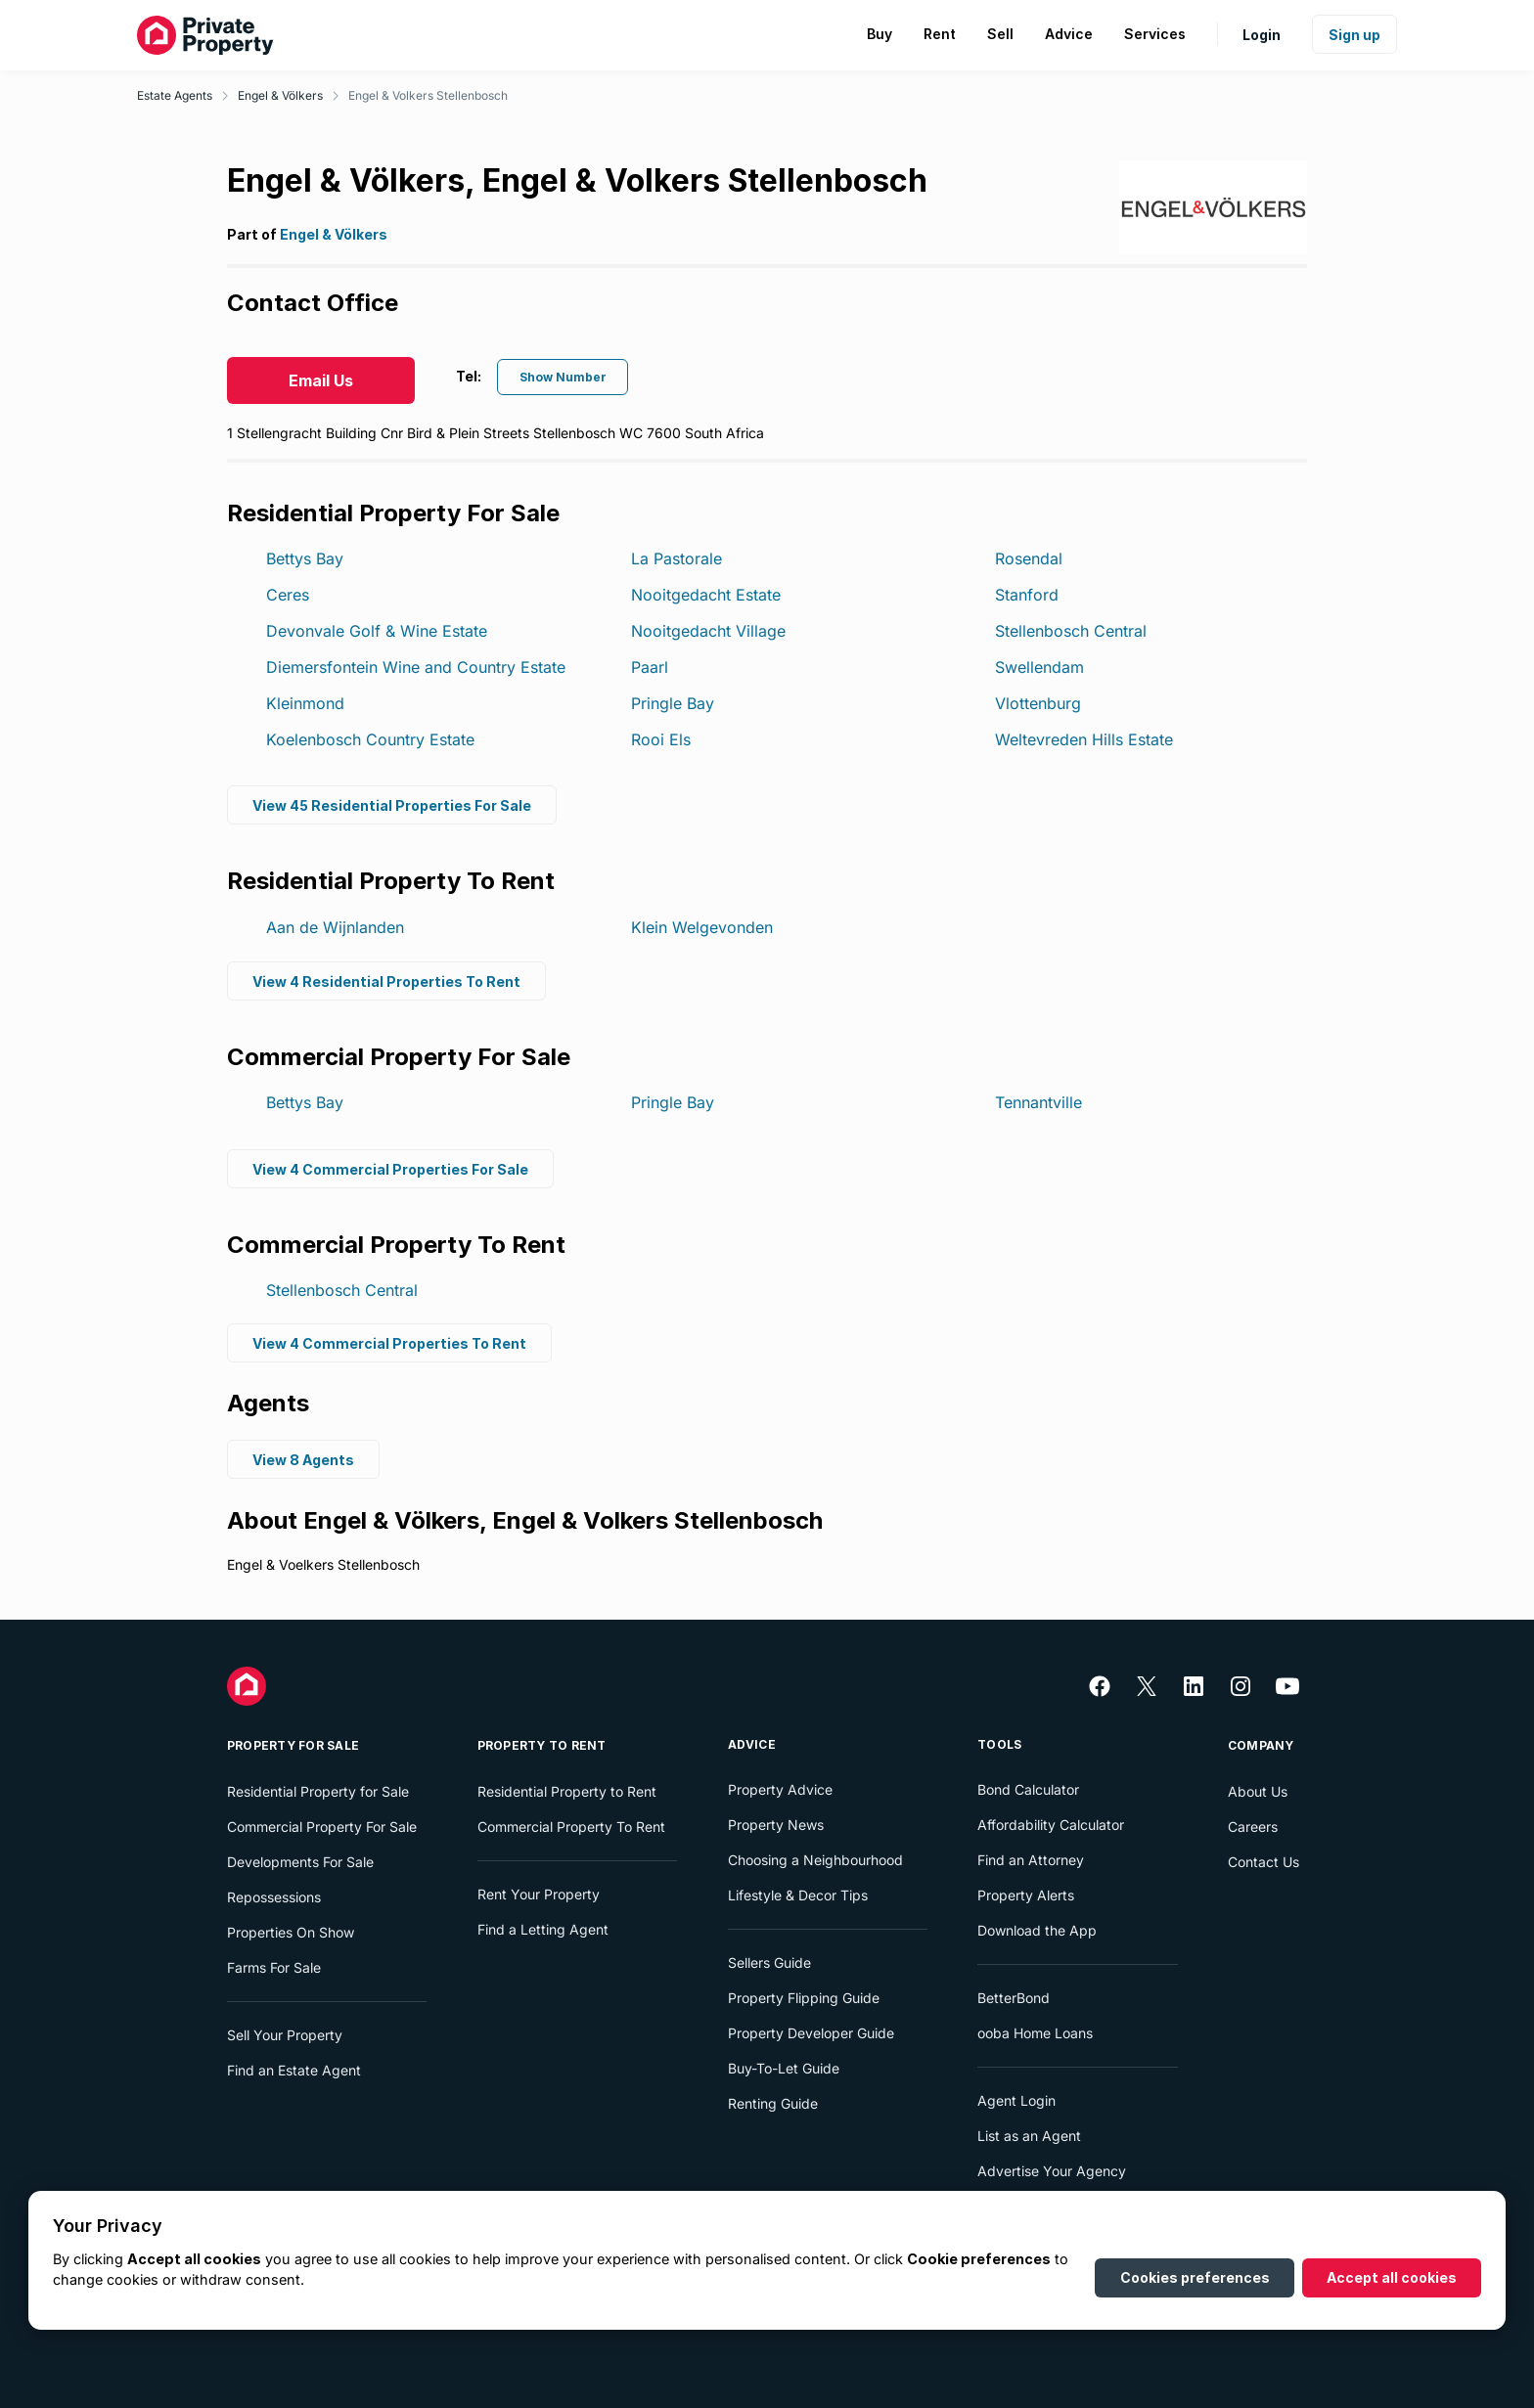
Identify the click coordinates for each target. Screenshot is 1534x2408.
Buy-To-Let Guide (783, 2068)
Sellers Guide (769, 1962)
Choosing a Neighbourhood (815, 1859)
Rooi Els (661, 739)
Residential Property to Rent (566, 1791)
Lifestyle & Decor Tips (798, 1895)
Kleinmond (305, 703)
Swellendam (1039, 667)
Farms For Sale (274, 1967)
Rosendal (1028, 558)
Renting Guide (773, 2103)
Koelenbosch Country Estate (370, 739)
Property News (776, 1824)
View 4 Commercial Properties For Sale (390, 1168)
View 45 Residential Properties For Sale (391, 804)
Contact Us (1263, 1861)
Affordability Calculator (1050, 1824)
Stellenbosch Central (1071, 631)
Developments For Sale (300, 1861)
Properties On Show (290, 1932)
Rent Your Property (538, 1894)
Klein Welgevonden (702, 927)
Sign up (1354, 34)
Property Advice (780, 1789)
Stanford (1027, 594)
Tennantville (1038, 1102)
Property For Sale (293, 1745)
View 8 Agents (303, 1459)
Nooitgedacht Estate (706, 594)
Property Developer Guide (811, 2033)
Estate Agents (174, 95)
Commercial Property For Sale (322, 1826)
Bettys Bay (304, 558)
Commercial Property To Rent (571, 1826)
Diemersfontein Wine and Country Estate (415, 667)
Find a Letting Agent (543, 1929)
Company (1261, 1745)
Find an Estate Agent (294, 2070)
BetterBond (1013, 1997)
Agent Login (1016, 2100)
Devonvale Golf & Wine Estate (376, 631)
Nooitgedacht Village (708, 631)
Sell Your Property (284, 2035)
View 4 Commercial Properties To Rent (389, 1342)
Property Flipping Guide (804, 1997)
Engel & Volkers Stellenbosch (428, 95)
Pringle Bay (672, 703)
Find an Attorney (1030, 1859)
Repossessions (274, 1897)
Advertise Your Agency (1051, 2171)
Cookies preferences (1195, 2277)
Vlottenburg (1038, 703)
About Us (1257, 1791)
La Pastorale (676, 558)
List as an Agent (1029, 2135)
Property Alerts (1025, 1895)
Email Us (321, 380)
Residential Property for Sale (318, 1791)
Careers (1253, 1826)
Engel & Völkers (280, 95)
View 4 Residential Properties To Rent (386, 980)
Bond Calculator (1028, 1789)
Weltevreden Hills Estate (1084, 739)
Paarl (649, 667)
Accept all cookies (1392, 2277)
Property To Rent (542, 1745)
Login (1261, 34)
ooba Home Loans (1035, 2033)
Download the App (1037, 1930)
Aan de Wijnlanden (335, 927)
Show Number (563, 377)
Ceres (287, 594)
